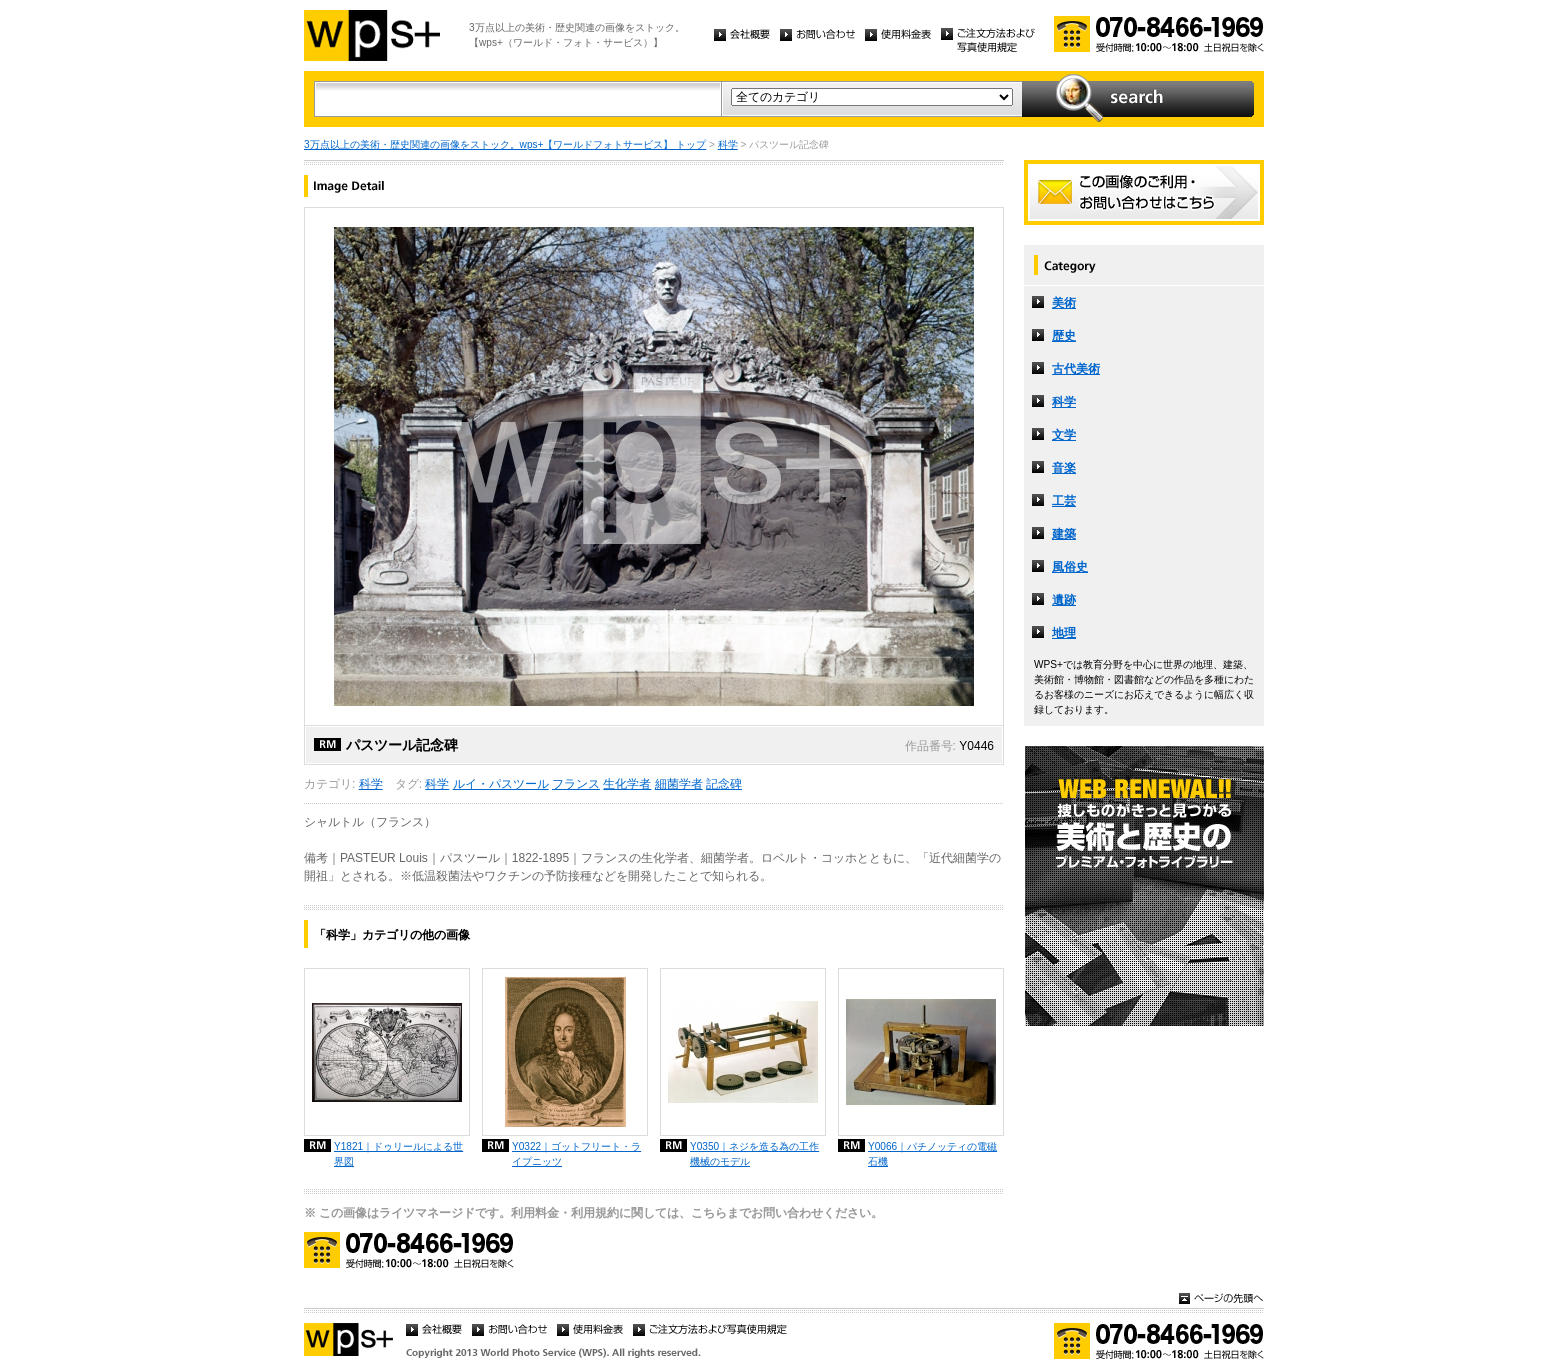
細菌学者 (679, 784)
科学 (728, 144)
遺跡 (1064, 600)
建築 (1064, 534)
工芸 (1064, 501)
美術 (1064, 303)
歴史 (1064, 336)
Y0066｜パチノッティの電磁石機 (932, 1154)
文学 (1064, 435)
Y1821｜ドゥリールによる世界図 (398, 1154)
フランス (576, 784)
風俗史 (1070, 567)
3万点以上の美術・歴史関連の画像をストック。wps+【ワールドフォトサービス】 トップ (505, 144)
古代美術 (1076, 369)
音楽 (1064, 468)
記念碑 (724, 784)
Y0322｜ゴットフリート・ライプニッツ (576, 1154)
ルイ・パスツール (501, 784)
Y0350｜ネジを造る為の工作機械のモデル (754, 1154)
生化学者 (627, 784)
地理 (1064, 633)
